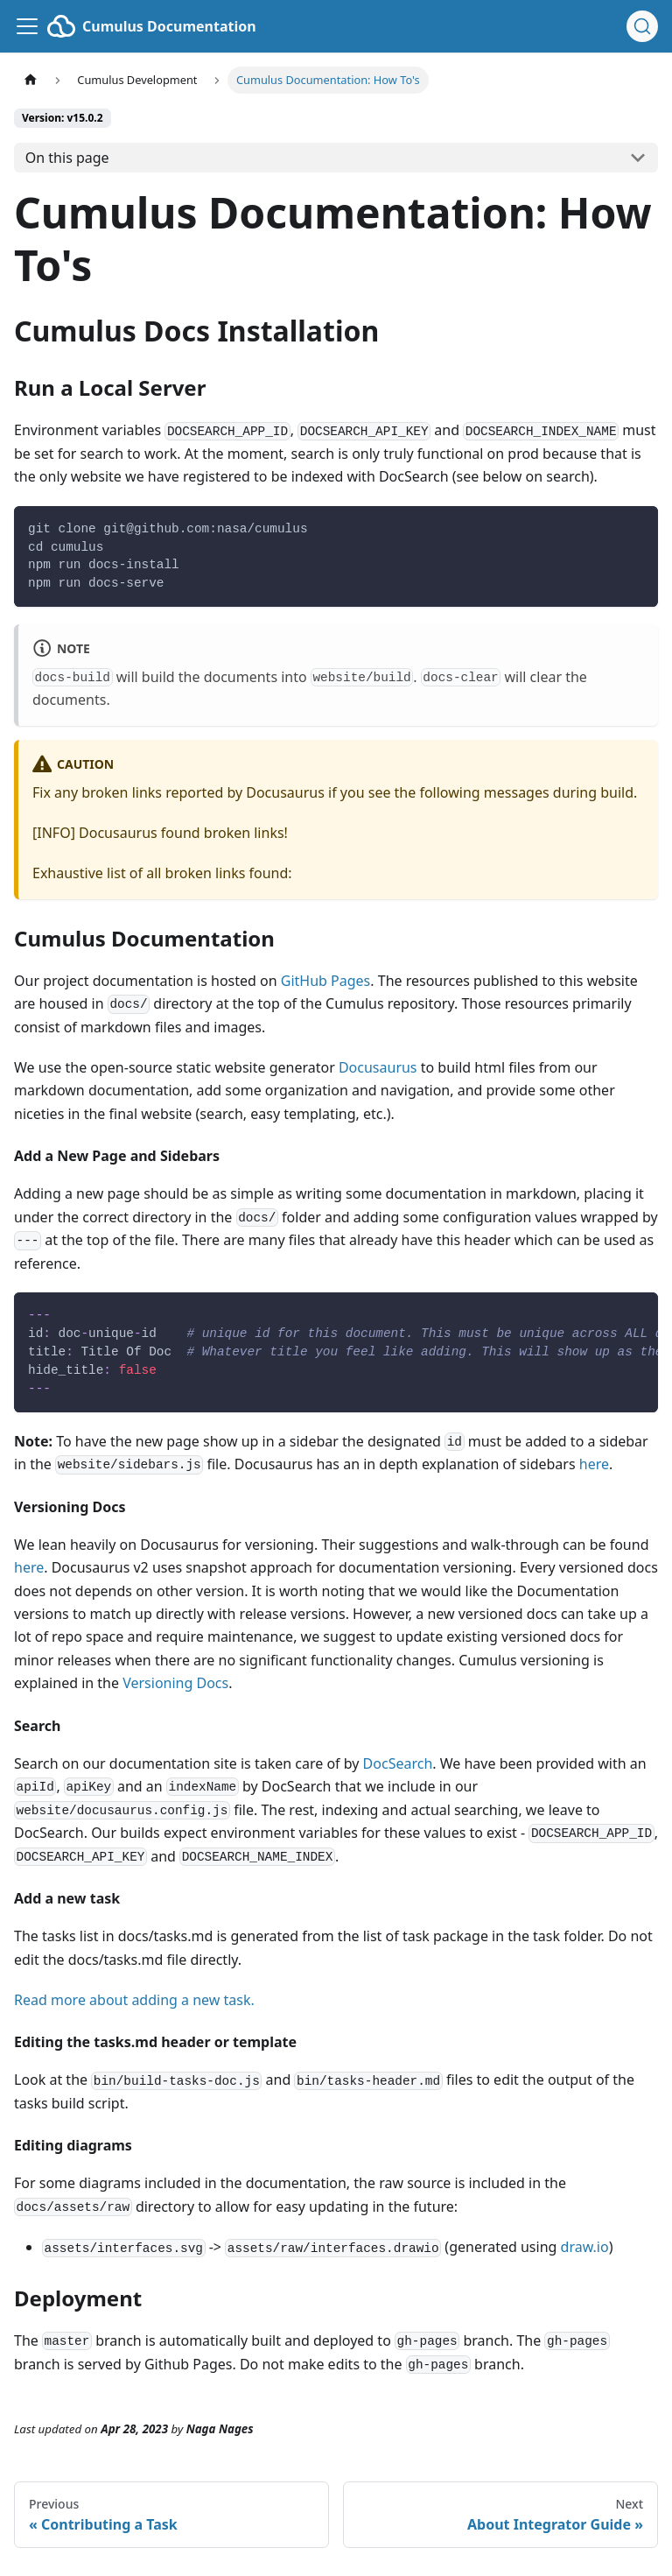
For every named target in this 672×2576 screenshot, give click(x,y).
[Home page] (30, 80)
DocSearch (398, 1763)
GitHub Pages (325, 980)
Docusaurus (378, 1067)
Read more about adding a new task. (134, 1999)
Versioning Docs (175, 1683)
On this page (67, 157)
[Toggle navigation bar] (27, 26)
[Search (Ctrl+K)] (642, 26)
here (594, 1464)
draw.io (585, 2246)
